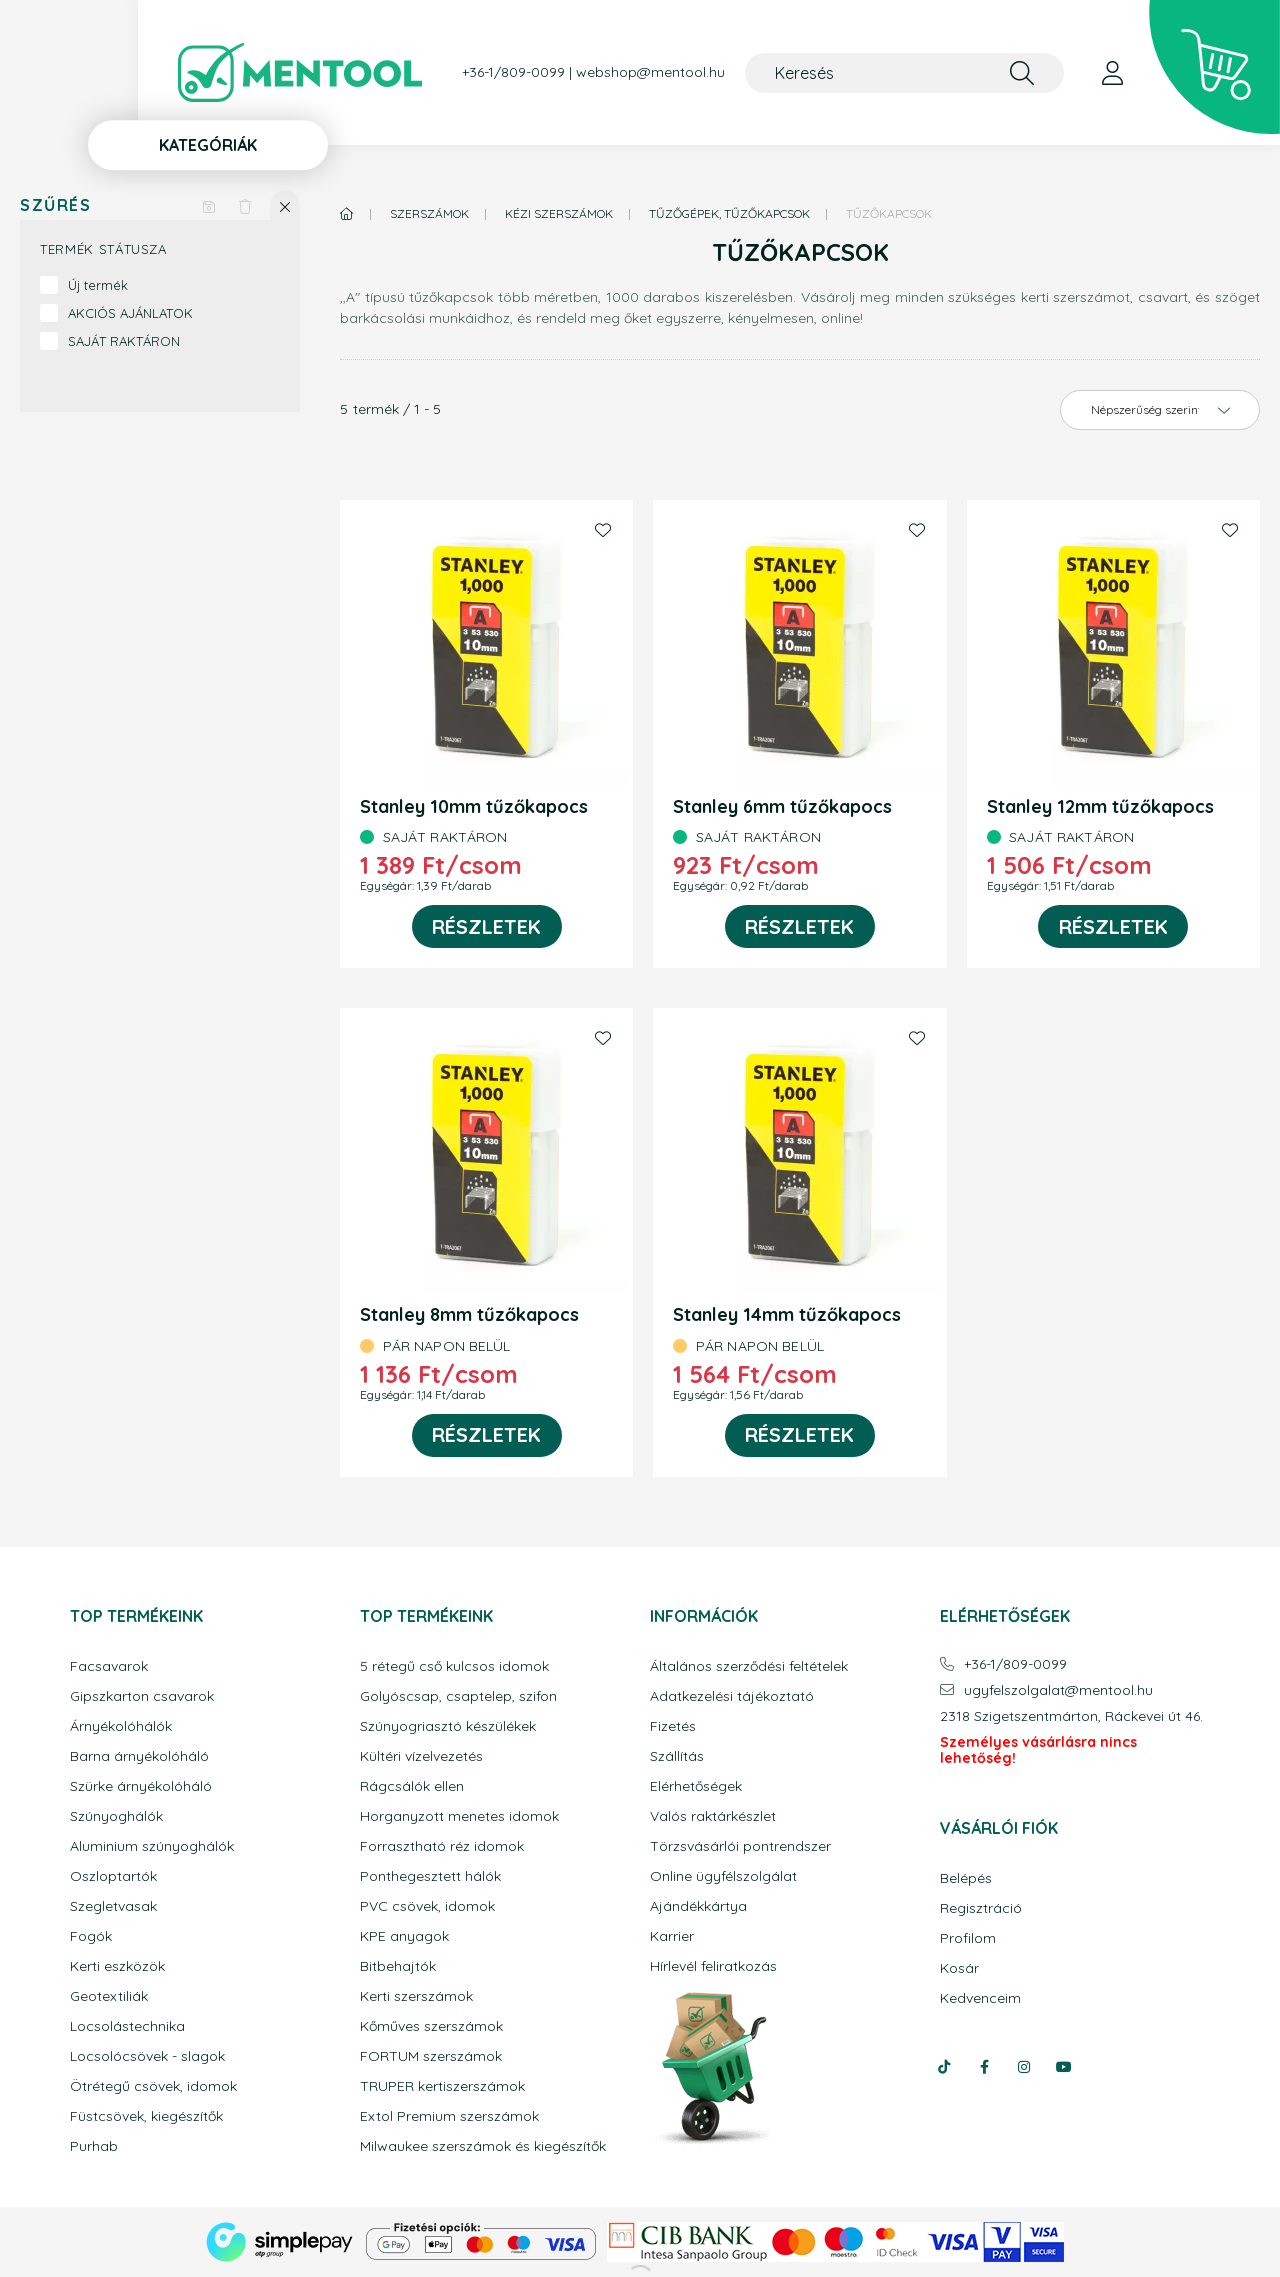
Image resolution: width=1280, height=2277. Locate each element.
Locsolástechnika (127, 2026)
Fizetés (673, 1726)
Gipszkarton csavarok (142, 1696)
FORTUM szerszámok (431, 2056)
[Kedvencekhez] (603, 530)
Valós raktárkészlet (713, 1816)
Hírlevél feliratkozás (713, 1966)
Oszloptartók (113, 1876)
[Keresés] (904, 73)
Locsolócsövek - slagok (147, 2056)
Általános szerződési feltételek (749, 1666)
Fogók (91, 1936)
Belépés (966, 1878)
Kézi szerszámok (559, 213)
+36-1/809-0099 (513, 72)
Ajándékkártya (698, 1906)
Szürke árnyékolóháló (141, 1786)
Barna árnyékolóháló (139, 1756)
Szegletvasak (113, 1906)
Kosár (959, 1968)
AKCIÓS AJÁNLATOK (130, 313)
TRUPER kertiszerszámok (442, 2086)
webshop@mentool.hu (650, 72)
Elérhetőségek (696, 1786)
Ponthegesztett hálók (430, 1876)
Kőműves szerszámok (431, 2026)
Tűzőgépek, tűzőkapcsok (729, 213)
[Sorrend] (1160, 410)
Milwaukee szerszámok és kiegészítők (483, 2146)
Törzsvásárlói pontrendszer (740, 1846)
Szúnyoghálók (116, 1816)
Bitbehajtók (398, 1966)
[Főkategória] (347, 213)
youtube (1064, 2067)
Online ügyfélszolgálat (723, 1876)
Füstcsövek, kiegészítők (146, 2116)
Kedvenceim (980, 1998)
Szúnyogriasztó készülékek (448, 1726)
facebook (984, 2067)
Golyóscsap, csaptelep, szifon (458, 1696)
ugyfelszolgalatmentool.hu (1058, 1690)
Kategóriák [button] (208, 145)
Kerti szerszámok (416, 1996)
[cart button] (1214, 67)
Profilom (968, 1938)
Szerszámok (429, 213)
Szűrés (56, 205)
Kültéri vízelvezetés (421, 1756)
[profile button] (1112, 73)
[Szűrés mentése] (209, 205)
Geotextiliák (109, 1996)
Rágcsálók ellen (412, 1786)
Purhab (94, 2146)
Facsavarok (109, 1666)
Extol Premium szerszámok (449, 2116)
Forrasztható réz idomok (442, 1846)
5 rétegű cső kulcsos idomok (454, 1666)
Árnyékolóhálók (121, 1726)
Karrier (672, 1936)
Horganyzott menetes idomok (459, 1816)
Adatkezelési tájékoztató (732, 1696)
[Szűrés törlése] (245, 205)
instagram (1024, 2067)
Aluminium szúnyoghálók (152, 1846)
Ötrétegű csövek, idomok (153, 2086)
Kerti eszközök (117, 1966)
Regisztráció (981, 1908)
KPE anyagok (404, 1936)
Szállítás (677, 1756)
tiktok (944, 2067)
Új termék (98, 285)
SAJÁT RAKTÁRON (124, 341)
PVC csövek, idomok (427, 1906)
